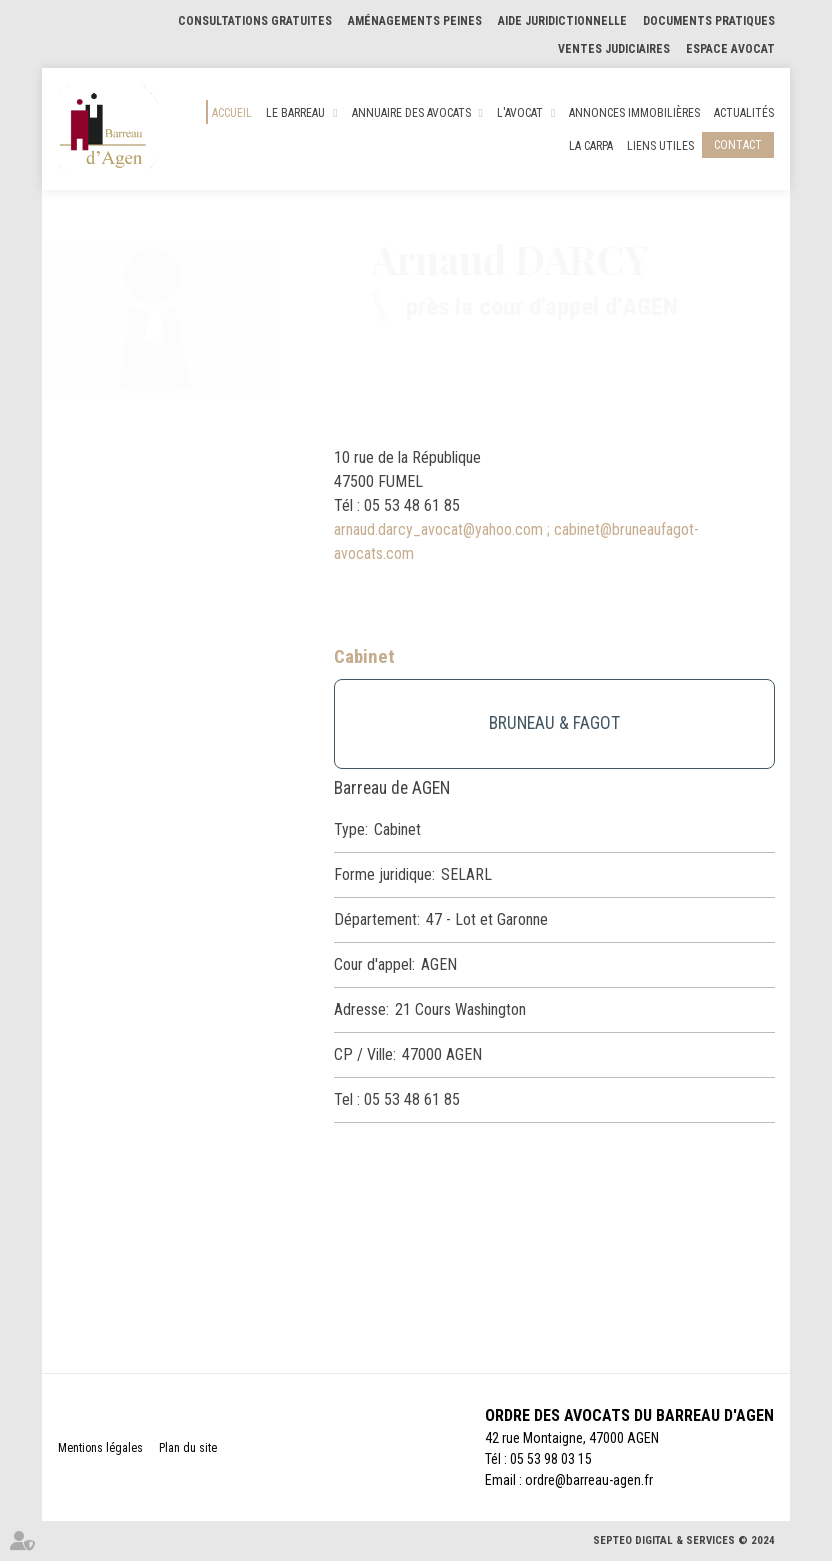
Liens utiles (660, 146)
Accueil (232, 113)
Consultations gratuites (255, 21)
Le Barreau (295, 113)
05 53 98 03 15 (551, 1459)
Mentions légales (100, 1448)
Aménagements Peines (415, 21)
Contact (738, 145)
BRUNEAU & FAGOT (554, 723)
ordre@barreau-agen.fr (589, 1480)
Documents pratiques (709, 21)
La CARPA (591, 146)
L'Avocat (520, 113)
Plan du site (188, 1448)
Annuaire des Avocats (411, 113)
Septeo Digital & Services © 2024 (684, 1540)
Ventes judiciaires (614, 49)
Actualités (744, 113)
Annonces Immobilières (634, 113)
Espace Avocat (730, 49)
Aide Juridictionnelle (562, 21)
